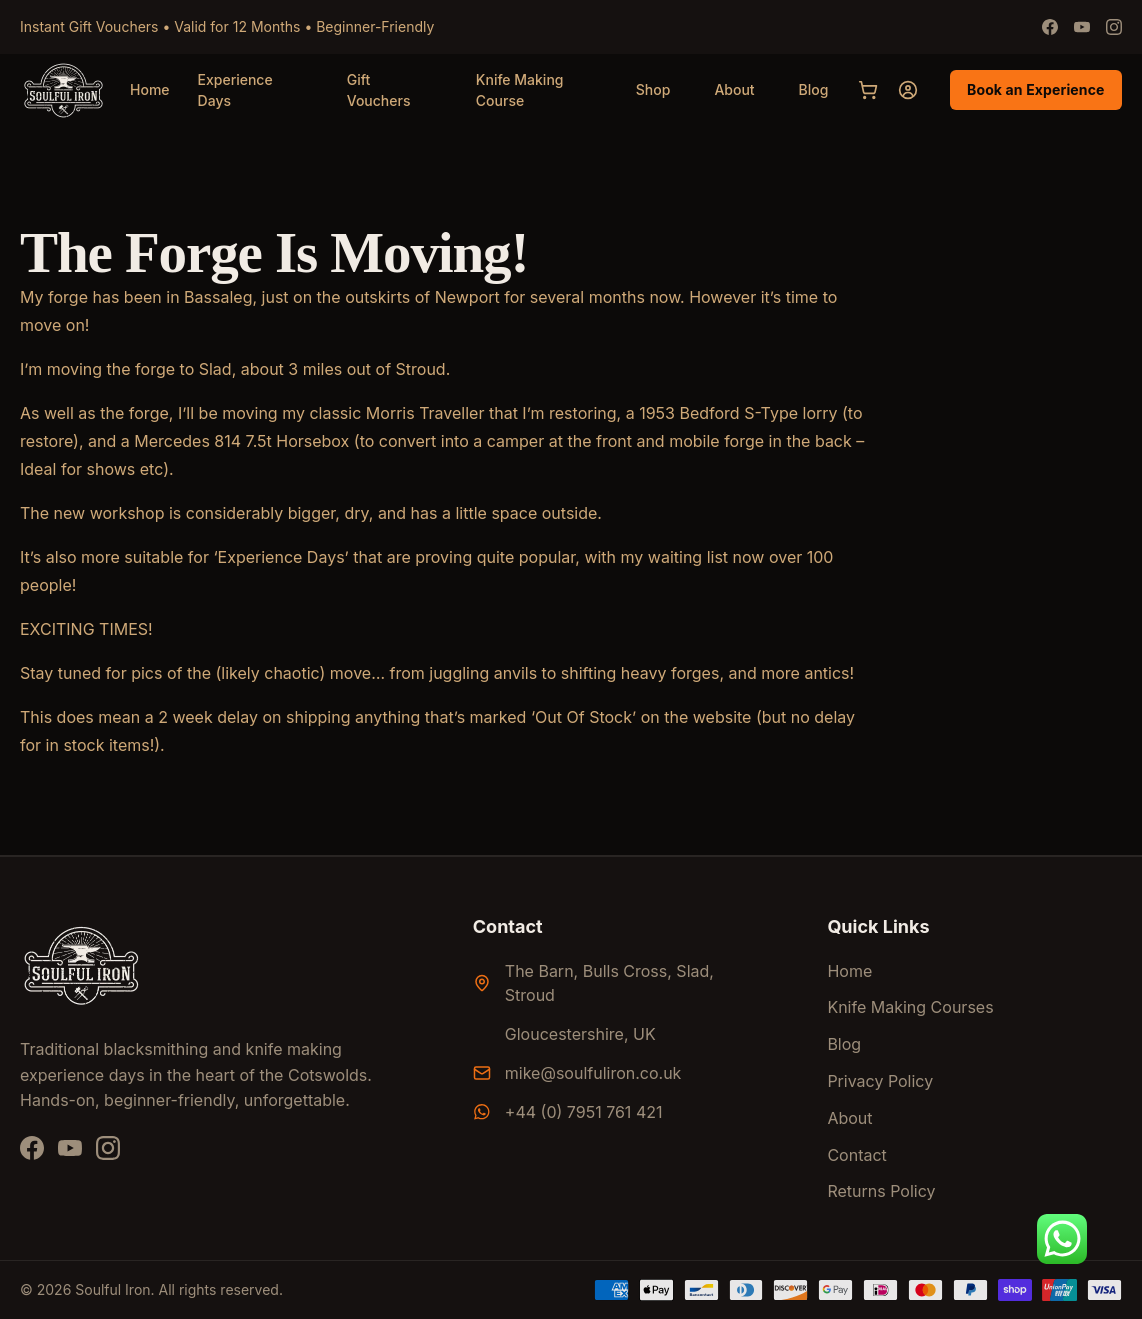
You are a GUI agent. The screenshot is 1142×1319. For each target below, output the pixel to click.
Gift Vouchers (379, 90)
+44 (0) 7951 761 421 (584, 1112)
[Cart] (868, 90)
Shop (653, 89)
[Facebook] (1050, 27)
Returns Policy (881, 1191)
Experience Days (235, 90)
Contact (856, 1155)
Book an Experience (1036, 89)
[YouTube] (70, 1148)
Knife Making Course (520, 90)
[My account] (908, 90)
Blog (814, 89)
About (734, 89)
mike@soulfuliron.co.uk (593, 1073)
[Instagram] (1114, 27)
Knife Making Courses (910, 1007)
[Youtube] (1082, 27)
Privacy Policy (880, 1081)
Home (150, 89)
